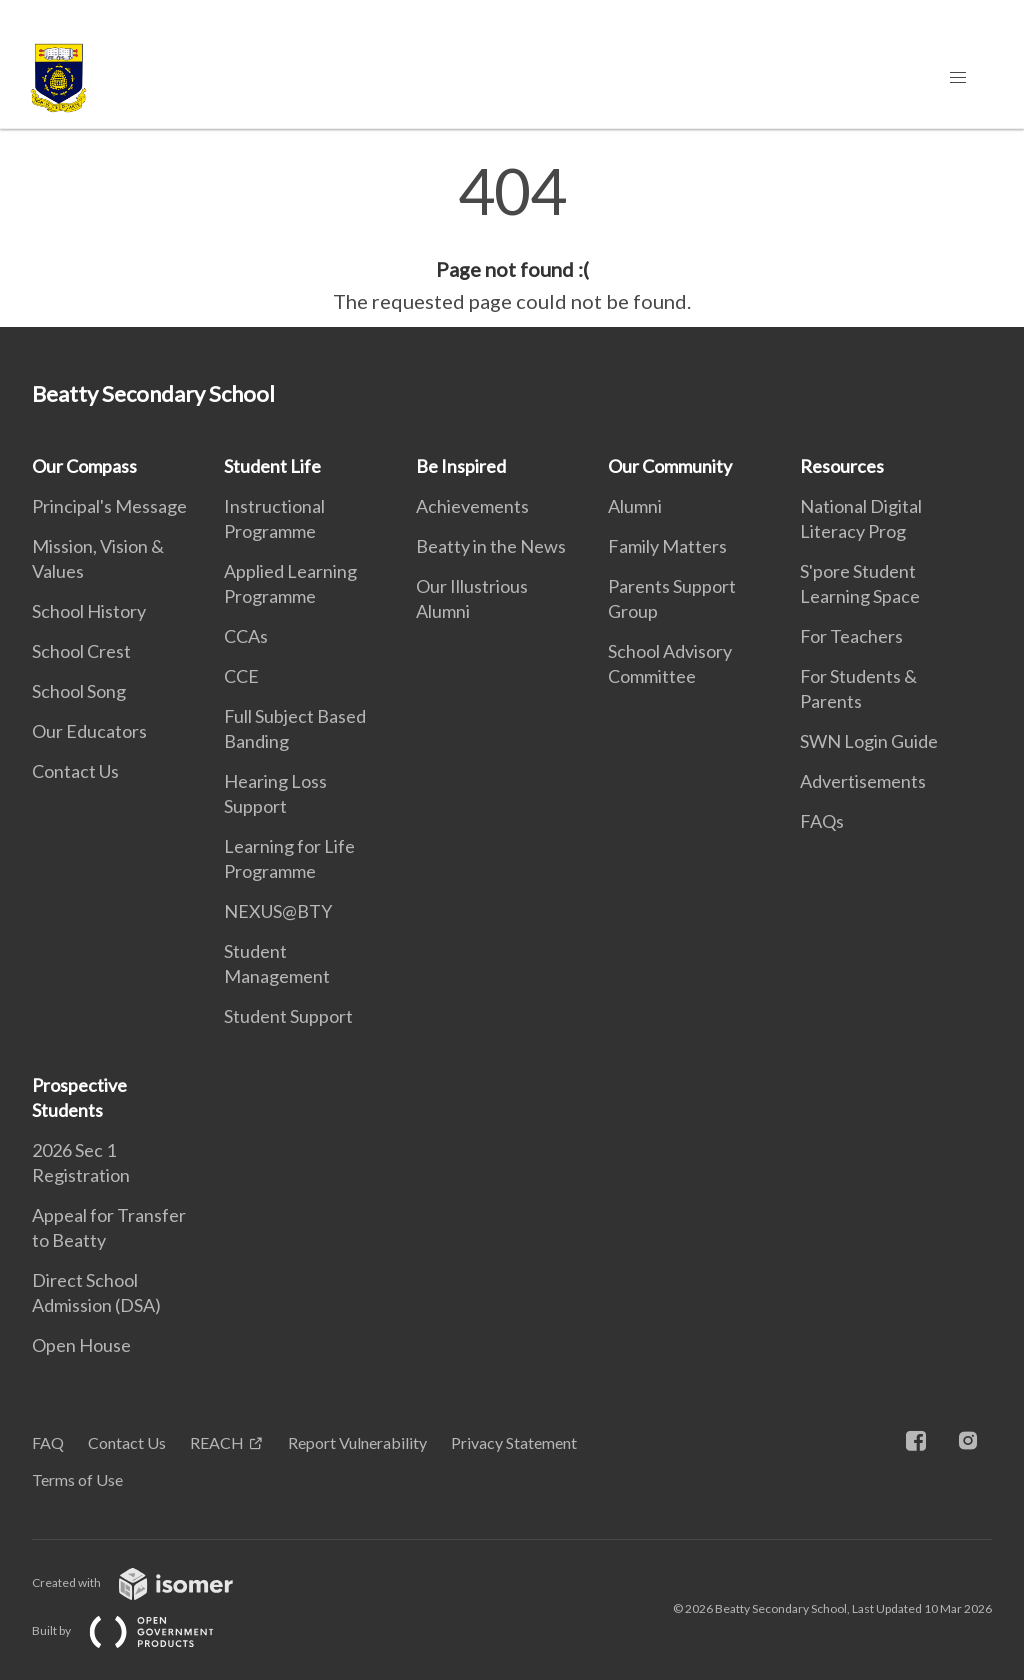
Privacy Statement (514, 1442)
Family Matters (667, 546)
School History (89, 611)
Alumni (635, 506)
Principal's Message (109, 506)
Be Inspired (461, 466)
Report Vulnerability (357, 1442)
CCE (241, 676)
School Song (79, 691)
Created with (148, 1582)
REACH (217, 1442)
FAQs (822, 821)
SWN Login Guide (869, 741)
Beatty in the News (491, 546)
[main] (512, 238)
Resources (842, 466)
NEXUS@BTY (278, 911)
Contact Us (75, 771)
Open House (81, 1345)
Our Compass (84, 466)
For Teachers (851, 636)
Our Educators (89, 731)
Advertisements (863, 781)
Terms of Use (77, 1479)
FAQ (48, 1442)
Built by (139, 1630)
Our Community (670, 466)
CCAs (246, 636)
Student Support (288, 1016)
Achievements (472, 506)
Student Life (272, 466)
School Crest (81, 651)
